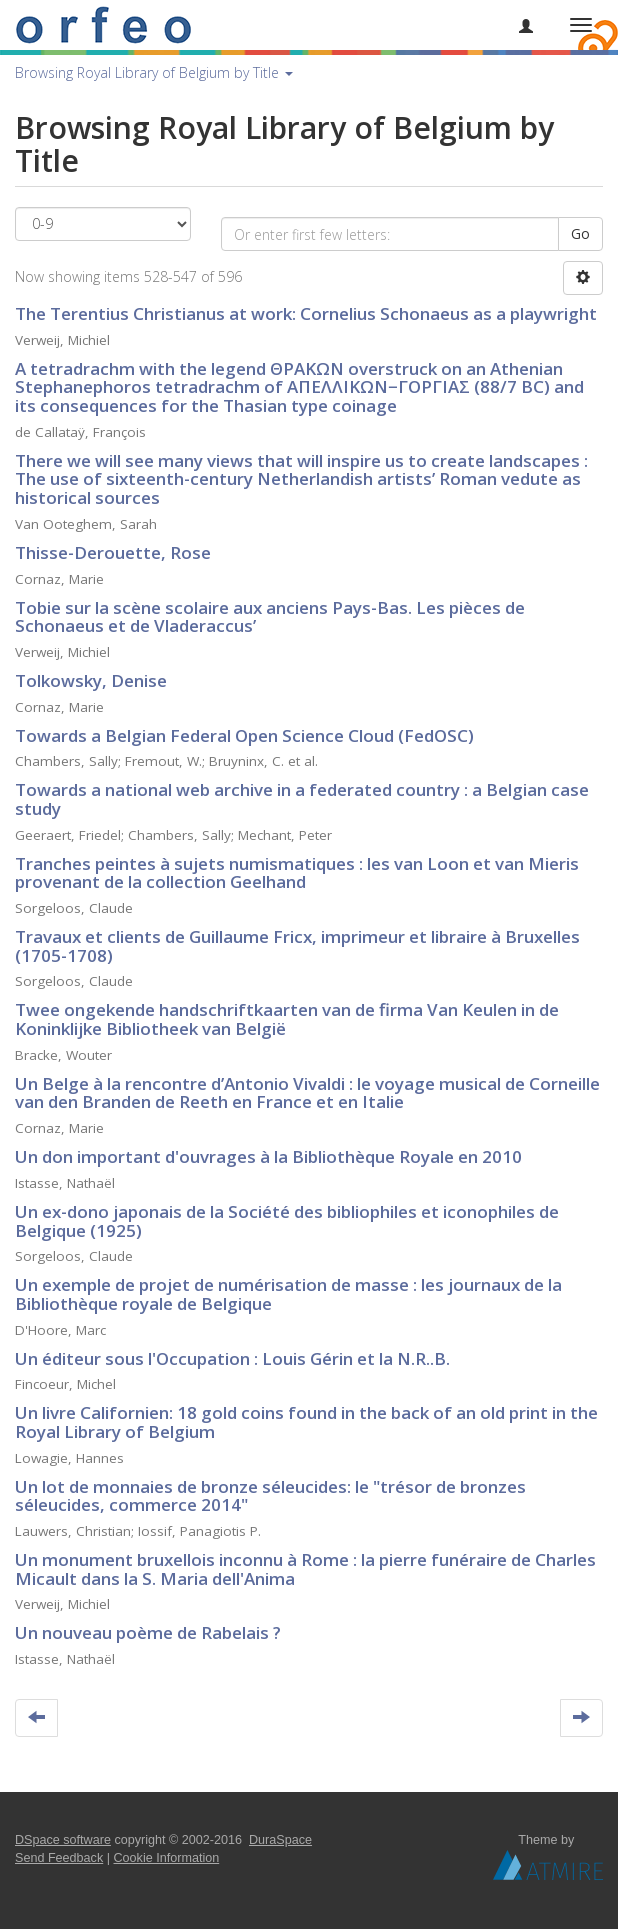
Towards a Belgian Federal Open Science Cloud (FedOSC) (244, 735)
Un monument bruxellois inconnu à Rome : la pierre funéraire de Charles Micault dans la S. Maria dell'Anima (305, 1569)
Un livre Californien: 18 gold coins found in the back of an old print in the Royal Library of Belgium (306, 1422)
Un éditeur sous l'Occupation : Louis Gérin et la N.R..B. (232, 1358)
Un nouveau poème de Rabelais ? (148, 1632)
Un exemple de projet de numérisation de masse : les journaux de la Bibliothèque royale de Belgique (288, 1294)
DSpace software (63, 1840)
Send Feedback (59, 1858)
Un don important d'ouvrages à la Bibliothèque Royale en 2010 (268, 1156)
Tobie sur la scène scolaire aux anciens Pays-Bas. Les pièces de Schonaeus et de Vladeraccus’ (270, 617)
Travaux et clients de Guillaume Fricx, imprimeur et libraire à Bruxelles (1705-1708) (297, 946)
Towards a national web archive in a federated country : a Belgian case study (302, 799)
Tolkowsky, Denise (91, 680)
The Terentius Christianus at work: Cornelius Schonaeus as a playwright (306, 313)
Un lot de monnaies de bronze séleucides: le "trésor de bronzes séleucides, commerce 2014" (270, 1496)
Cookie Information (167, 1858)
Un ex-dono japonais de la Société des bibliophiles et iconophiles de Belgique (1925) (287, 1221)
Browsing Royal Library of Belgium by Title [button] (154, 72)
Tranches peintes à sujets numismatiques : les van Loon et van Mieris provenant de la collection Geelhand (297, 873)
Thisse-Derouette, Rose (113, 552)
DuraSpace (280, 1840)
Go (580, 233)
